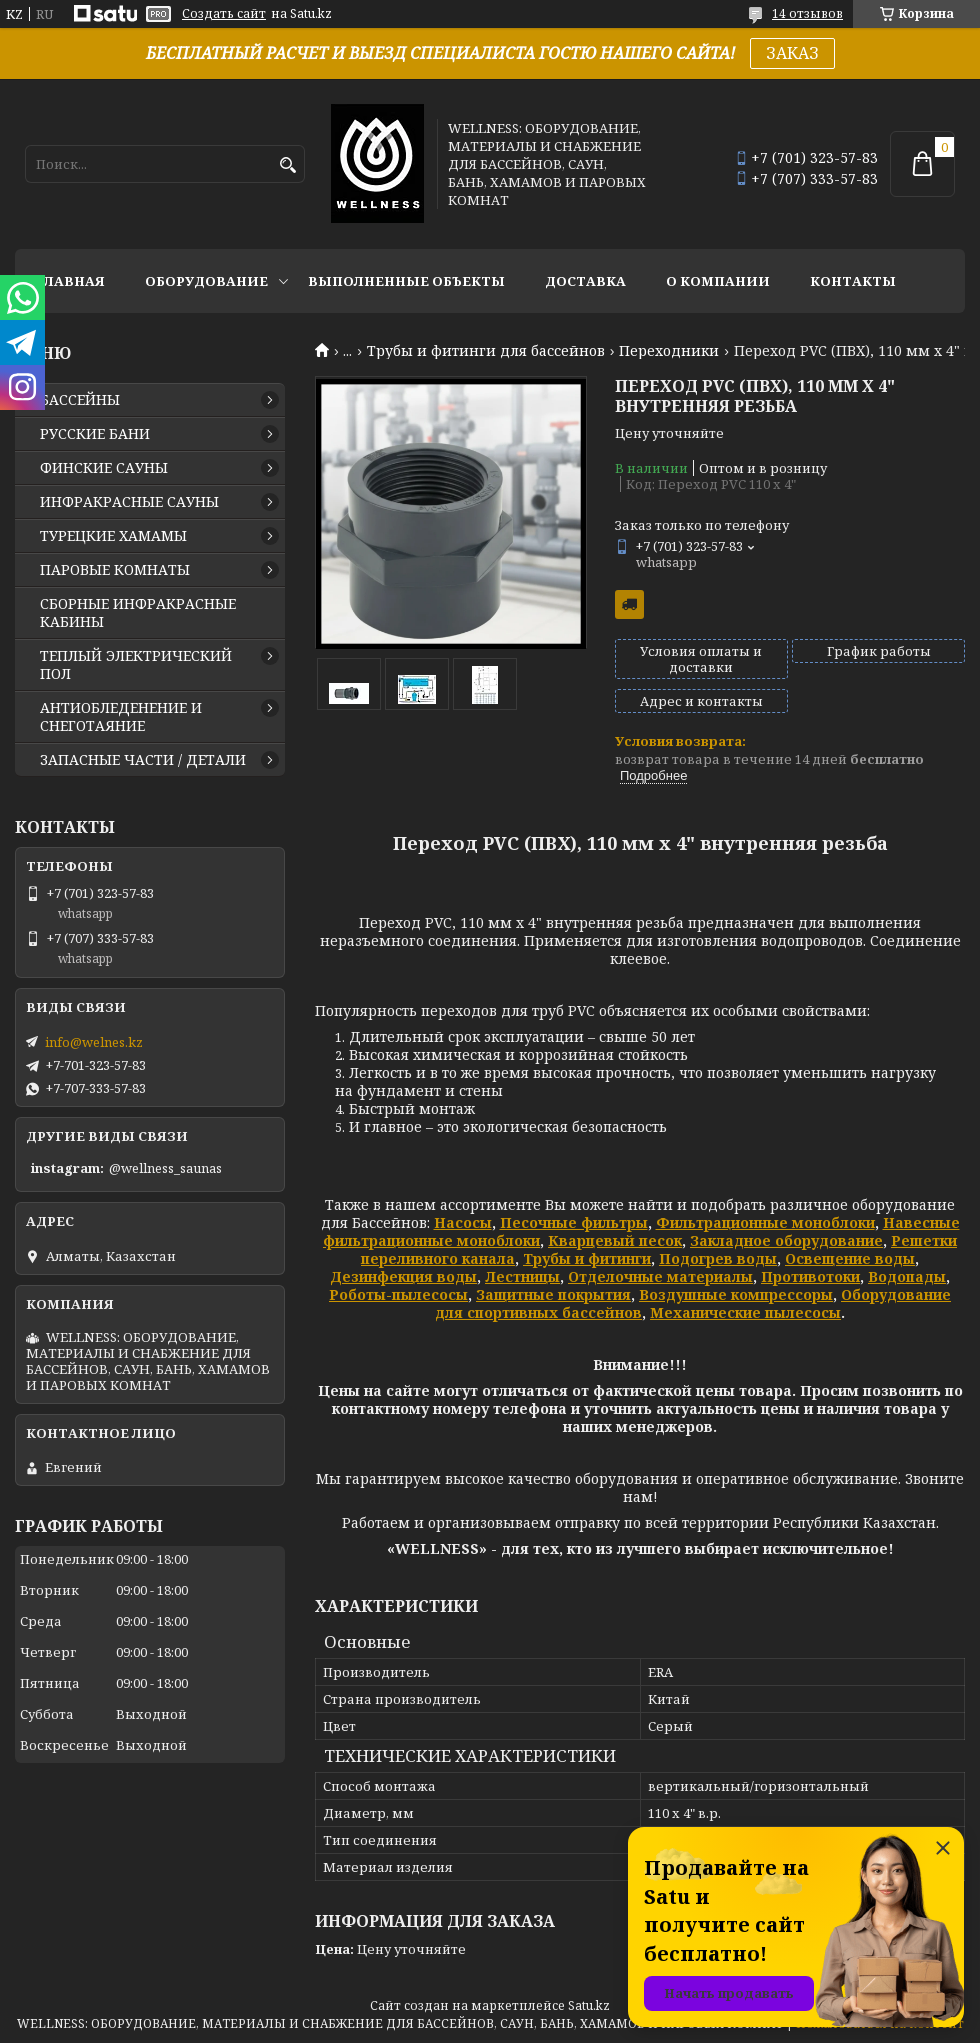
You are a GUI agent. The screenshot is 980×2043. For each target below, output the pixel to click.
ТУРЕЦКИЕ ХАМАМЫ (113, 536)
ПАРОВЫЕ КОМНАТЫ (115, 570)
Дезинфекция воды (403, 1276)
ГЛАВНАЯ (70, 281)
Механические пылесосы (745, 1312)
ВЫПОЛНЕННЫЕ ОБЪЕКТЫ (406, 281)
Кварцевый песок (615, 1240)
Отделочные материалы (660, 1276)
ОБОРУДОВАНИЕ (206, 281)
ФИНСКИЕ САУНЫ (104, 468)
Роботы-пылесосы (398, 1294)
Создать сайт (224, 14)
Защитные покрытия (553, 1294)
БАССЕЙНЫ (80, 400)
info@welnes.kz (94, 1042)
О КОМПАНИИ (718, 281)
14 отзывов (807, 13)
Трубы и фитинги (587, 1258)
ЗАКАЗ (792, 53)
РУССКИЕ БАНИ (95, 434)
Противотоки (810, 1276)
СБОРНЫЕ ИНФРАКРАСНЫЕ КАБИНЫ (138, 613)
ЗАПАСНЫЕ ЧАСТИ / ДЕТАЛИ (143, 760)
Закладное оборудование (786, 1240)
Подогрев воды (718, 1258)
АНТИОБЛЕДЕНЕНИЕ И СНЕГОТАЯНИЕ (121, 717)
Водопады (907, 1276)
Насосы (463, 1222)
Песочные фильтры (574, 1222)
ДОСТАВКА (585, 281)
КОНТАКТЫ (853, 281)
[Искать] (287, 165)
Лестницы (522, 1276)
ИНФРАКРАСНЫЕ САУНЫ (129, 502)
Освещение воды (850, 1258)
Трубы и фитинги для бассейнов (486, 351)
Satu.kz (589, 2005)
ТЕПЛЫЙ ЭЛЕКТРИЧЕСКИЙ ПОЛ (136, 665)
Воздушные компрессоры (736, 1294)
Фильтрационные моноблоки (765, 1222)
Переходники (669, 351)
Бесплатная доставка (629, 604)
